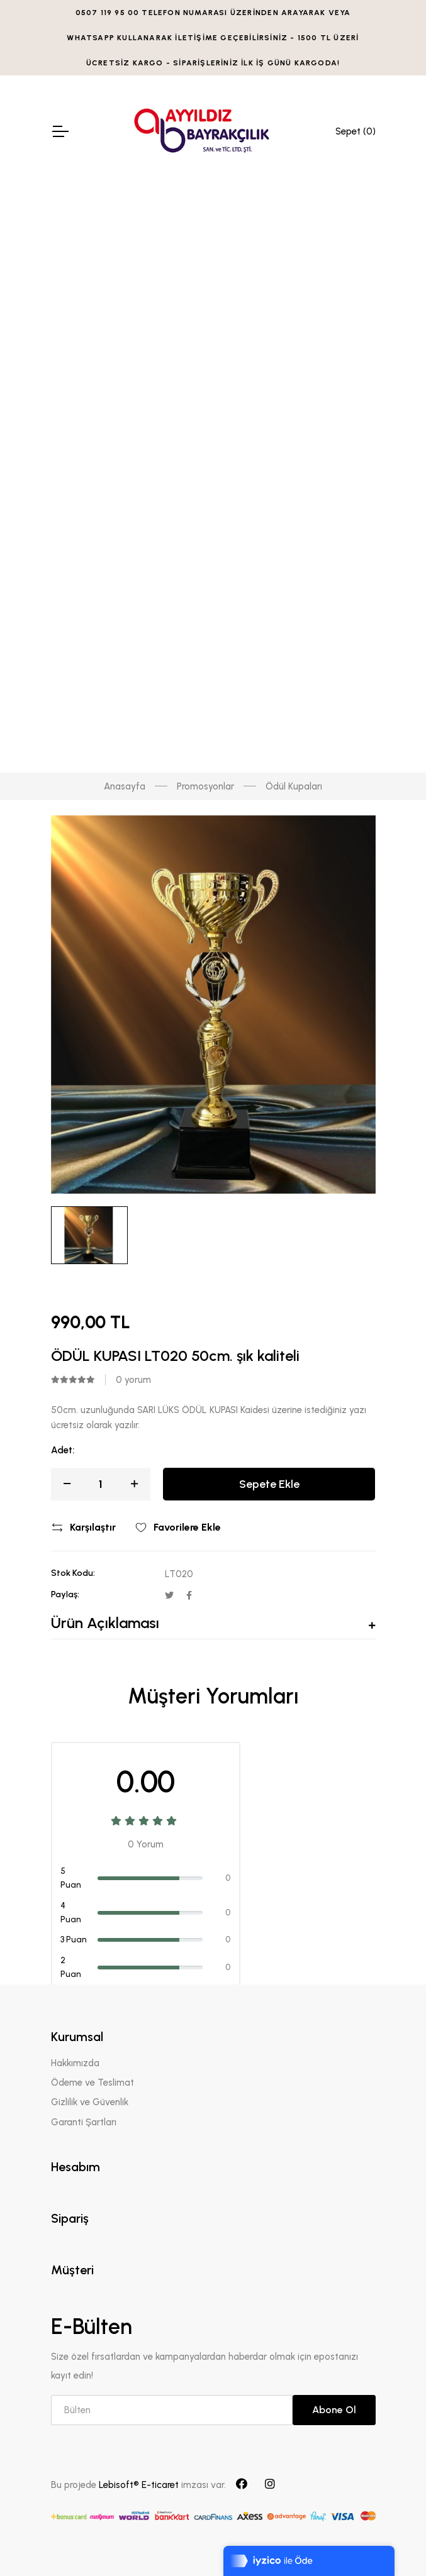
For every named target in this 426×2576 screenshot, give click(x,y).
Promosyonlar (205, 786)
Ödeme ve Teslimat (92, 2082)
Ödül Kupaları (294, 786)
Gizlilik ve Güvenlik (89, 2102)
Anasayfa (124, 786)
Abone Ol (334, 2410)
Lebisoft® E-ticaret (140, 2485)
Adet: (62, 1450)
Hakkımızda (75, 2063)
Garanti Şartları (83, 2122)
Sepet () (355, 131)
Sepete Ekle (269, 1484)
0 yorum (133, 1379)
